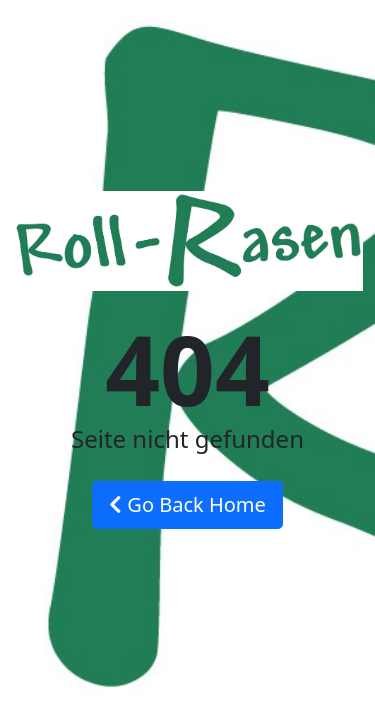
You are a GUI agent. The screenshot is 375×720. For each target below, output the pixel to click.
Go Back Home (187, 504)
